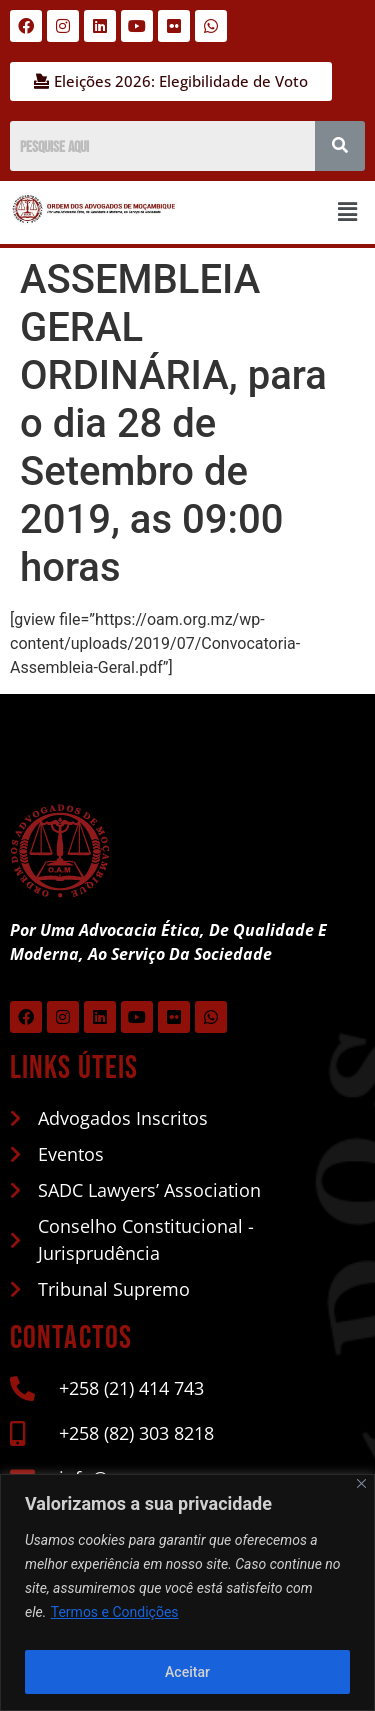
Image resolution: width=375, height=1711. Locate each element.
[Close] (361, 1483)
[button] (348, 212)
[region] (187, 1592)
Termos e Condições (115, 1612)
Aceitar (187, 1672)
